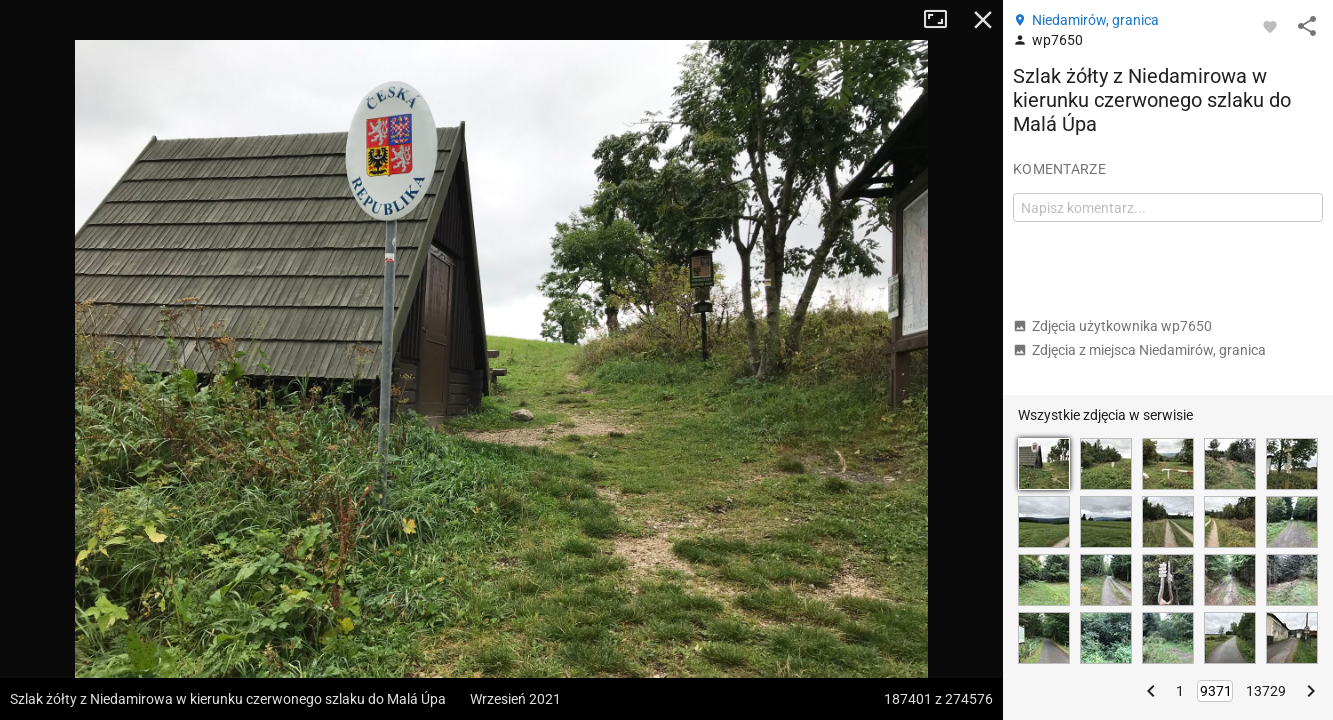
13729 (1266, 691)
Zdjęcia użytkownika (1112, 326)
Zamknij (983, 20)
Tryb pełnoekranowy (943, 20)
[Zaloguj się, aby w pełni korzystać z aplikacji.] (1270, 26)
